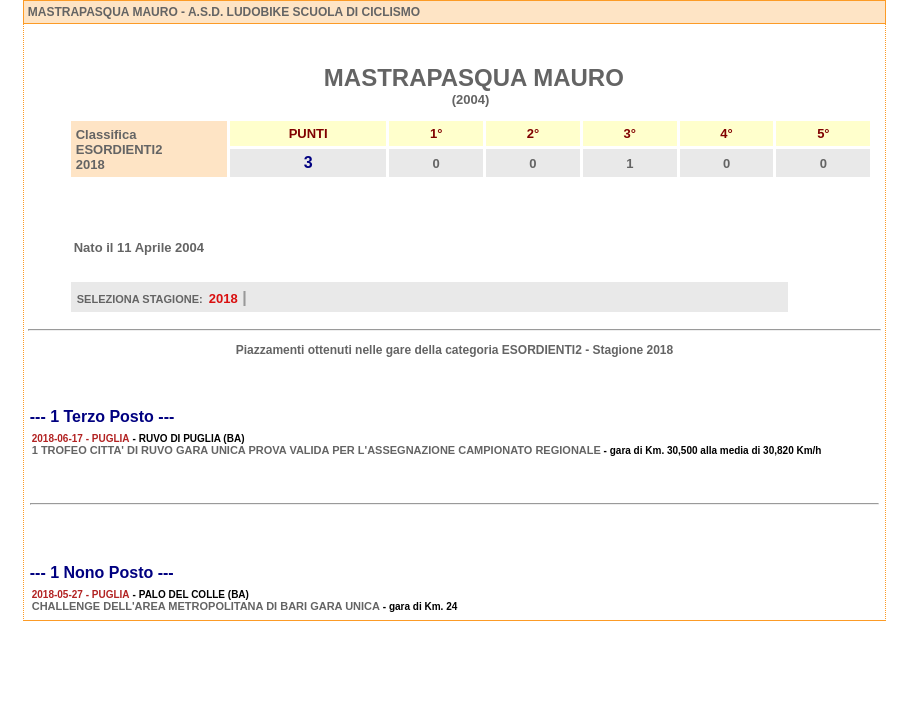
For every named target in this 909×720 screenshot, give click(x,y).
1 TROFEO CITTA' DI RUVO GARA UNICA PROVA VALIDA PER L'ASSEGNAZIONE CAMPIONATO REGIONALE (316, 450)
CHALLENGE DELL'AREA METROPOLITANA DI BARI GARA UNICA (206, 606)
